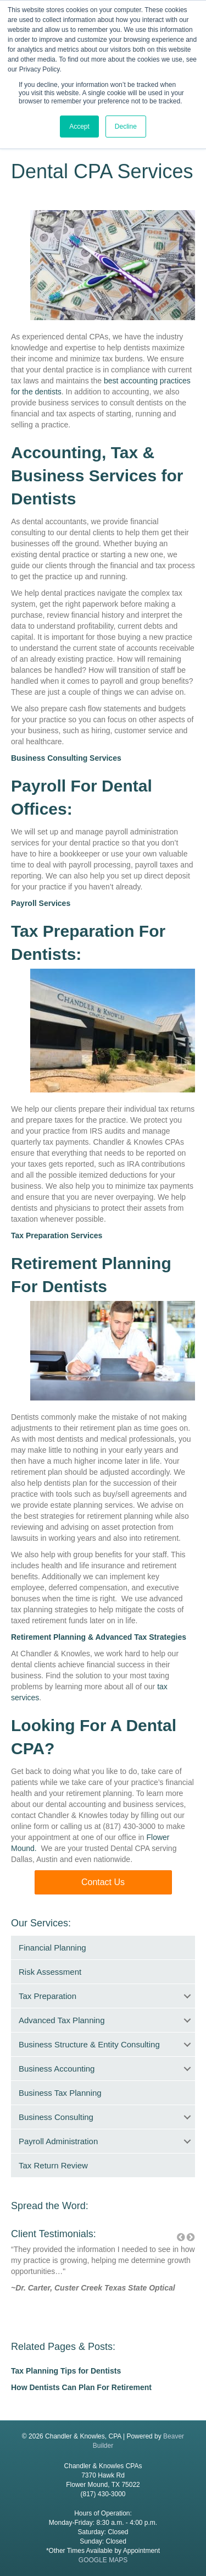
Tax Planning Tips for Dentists (66, 2370)
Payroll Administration (58, 2141)
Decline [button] (126, 126)
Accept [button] (79, 126)
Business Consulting (56, 2117)
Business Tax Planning (60, 2092)
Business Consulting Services (66, 758)
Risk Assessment (50, 1971)
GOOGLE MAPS (103, 2560)
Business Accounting (56, 2068)
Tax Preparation (47, 1996)
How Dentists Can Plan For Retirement (81, 2387)
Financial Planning (52, 1947)
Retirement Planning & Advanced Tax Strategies (98, 1637)
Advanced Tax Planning (62, 2020)
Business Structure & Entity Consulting (89, 2044)
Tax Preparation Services (56, 1235)
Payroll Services (40, 903)
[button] (103, 1882)
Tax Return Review (53, 2165)
